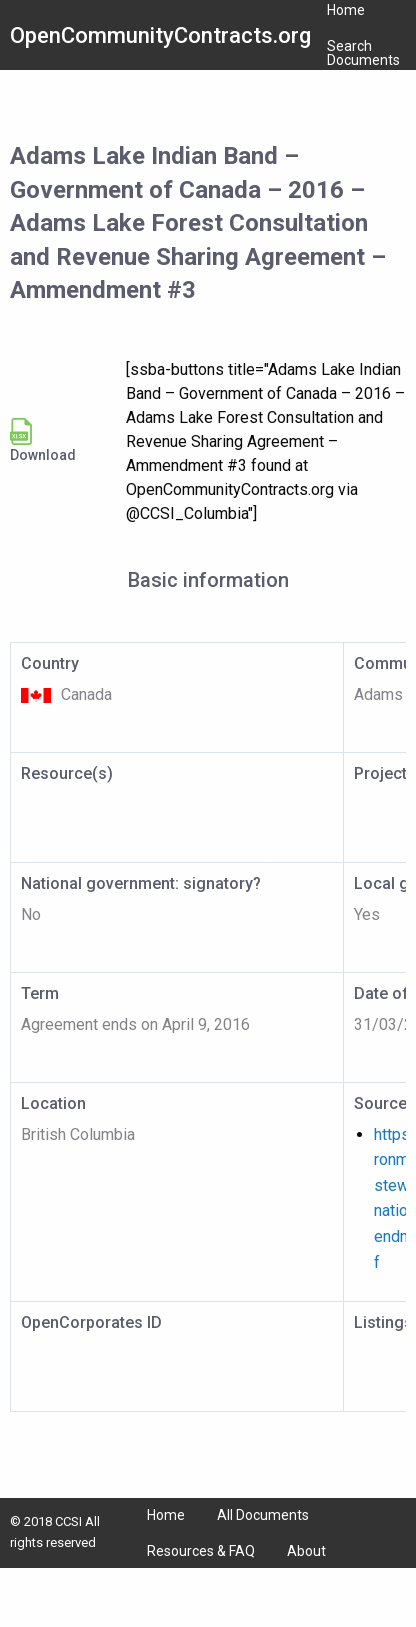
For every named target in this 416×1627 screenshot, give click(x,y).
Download (43, 440)
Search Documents (363, 53)
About (306, 1551)
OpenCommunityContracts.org (160, 35)
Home (166, 1515)
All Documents (263, 1515)
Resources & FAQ (201, 1551)
